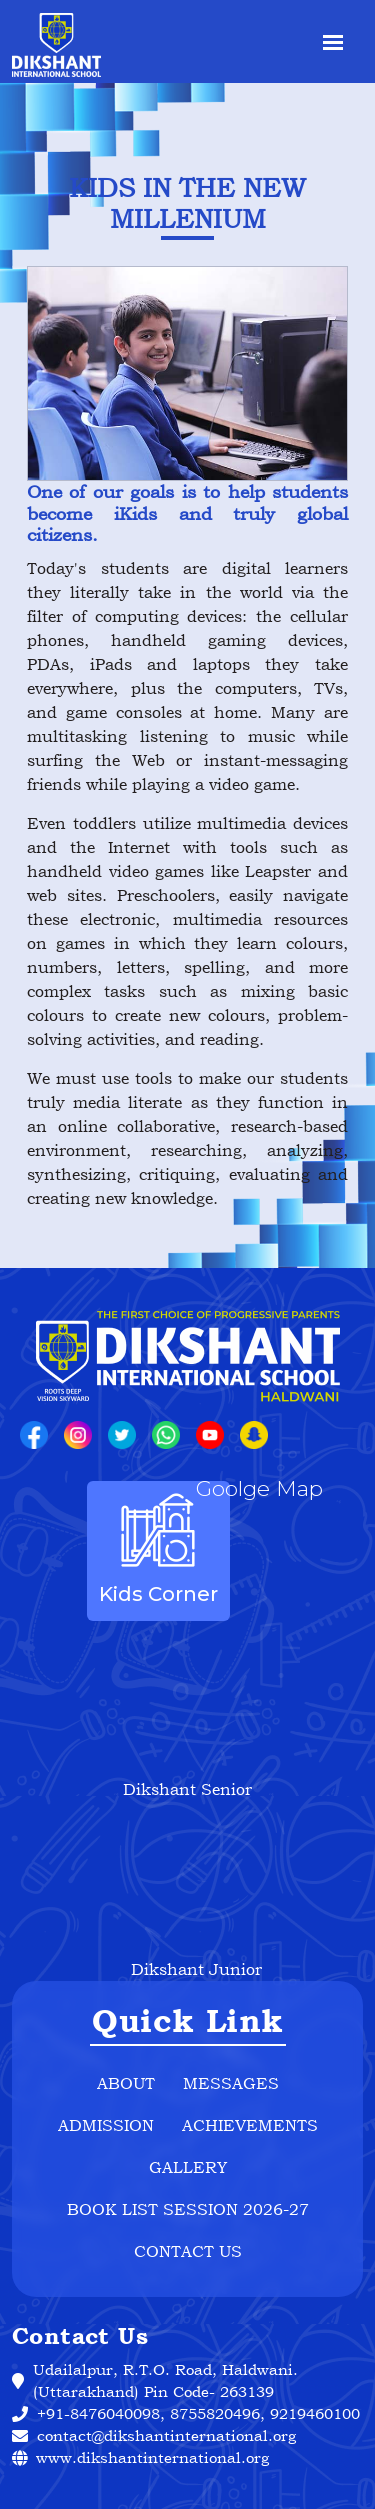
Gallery (188, 2167)
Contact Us (188, 2251)
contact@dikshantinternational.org (166, 2435)
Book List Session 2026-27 (188, 2209)
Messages (231, 2083)
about (126, 2083)
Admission (106, 2125)
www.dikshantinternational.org (140, 2457)
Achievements (250, 2125)
